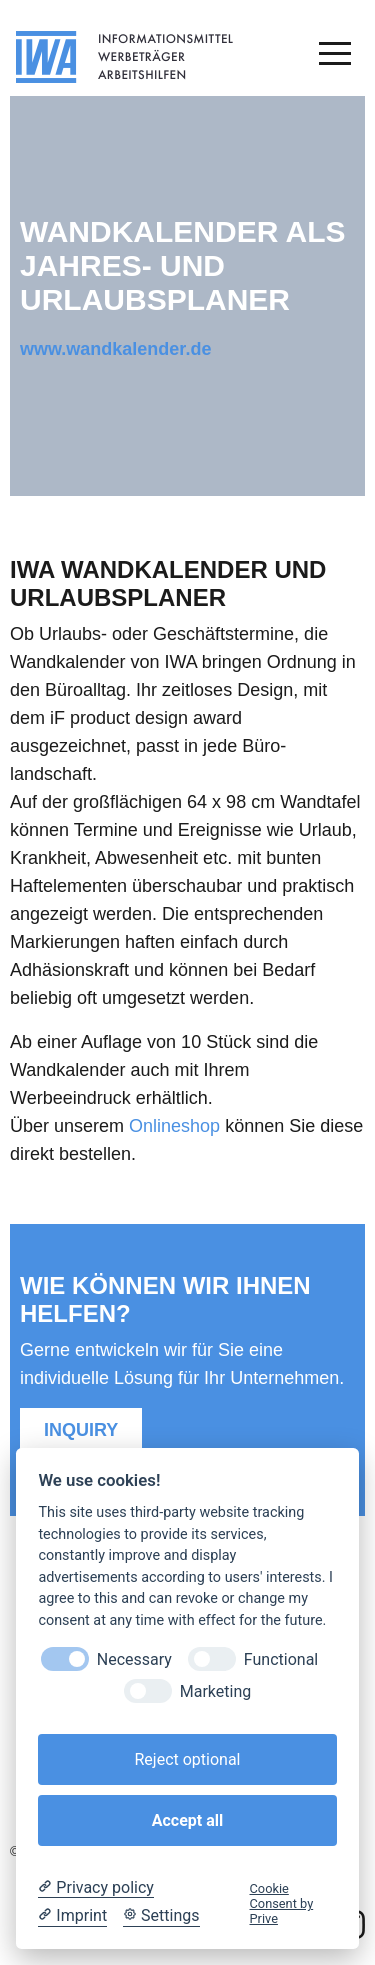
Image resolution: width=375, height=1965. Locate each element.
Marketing (215, 1691)
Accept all (187, 1820)
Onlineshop (174, 1126)
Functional (281, 1659)
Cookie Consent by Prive (282, 1904)
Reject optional (187, 1759)
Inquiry (81, 1430)
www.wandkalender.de (115, 349)
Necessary (134, 1659)
